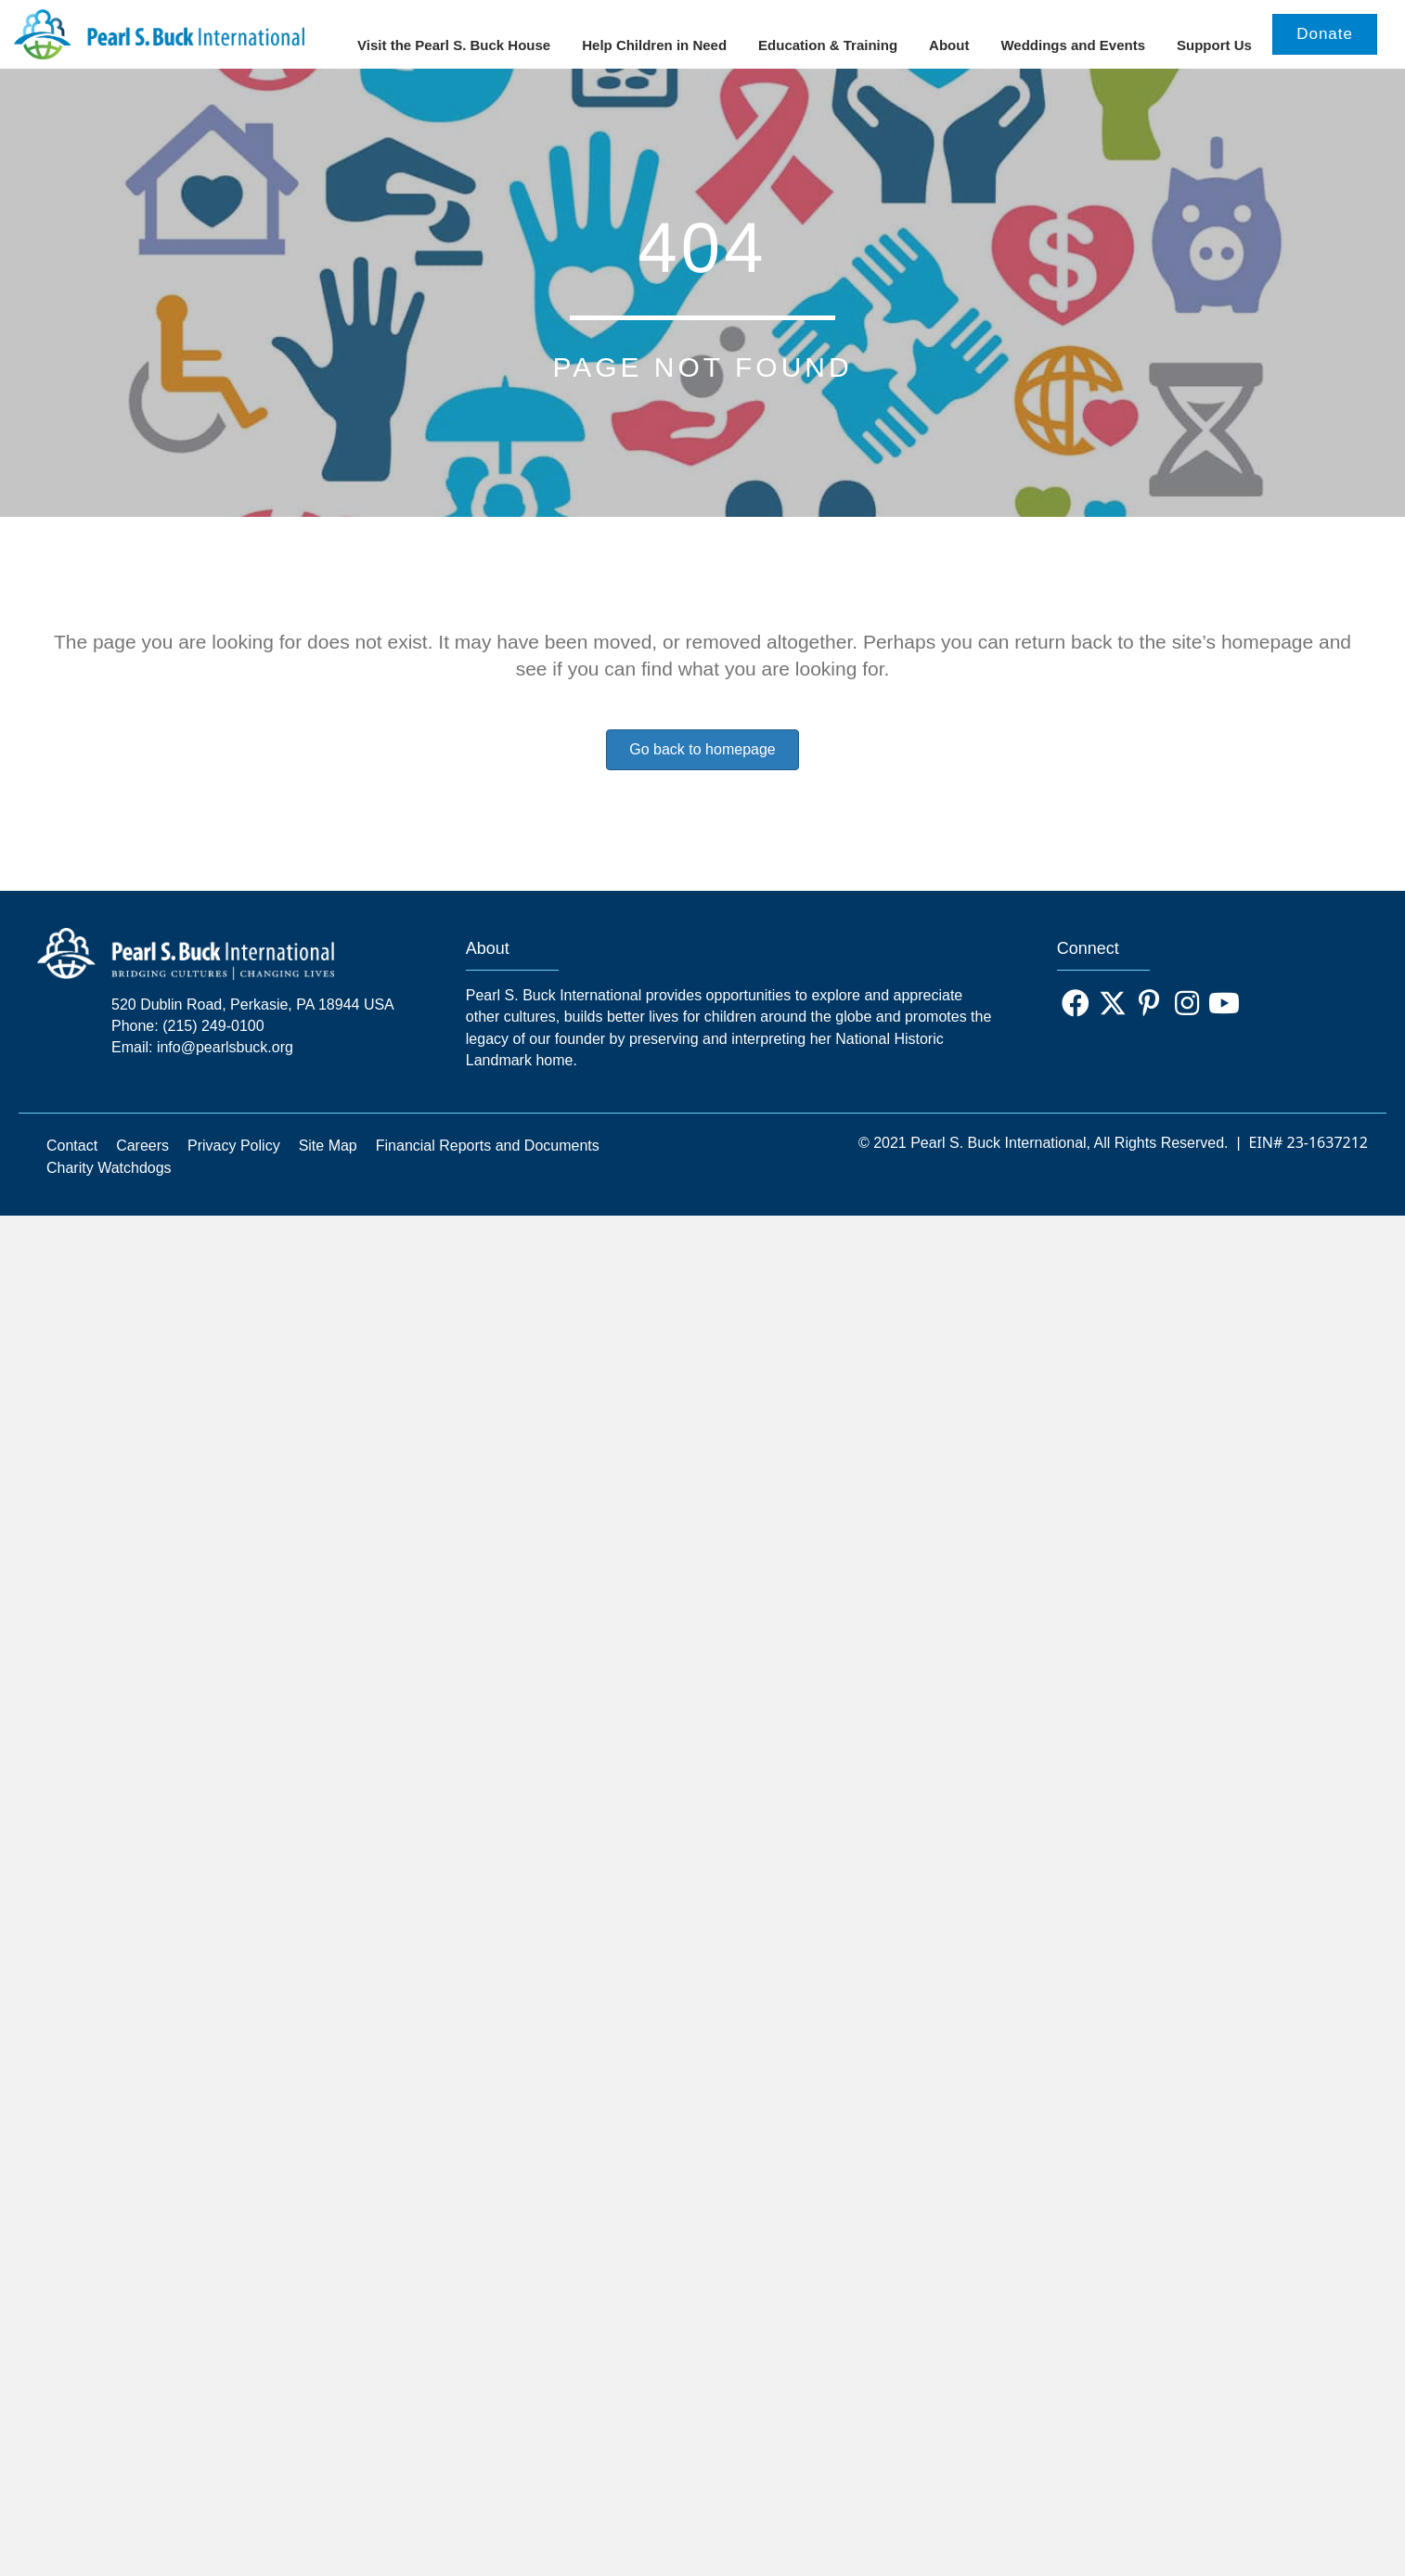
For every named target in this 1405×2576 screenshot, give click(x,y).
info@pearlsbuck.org (225, 1069)
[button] (1075, 1025)
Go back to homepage (702, 771)
